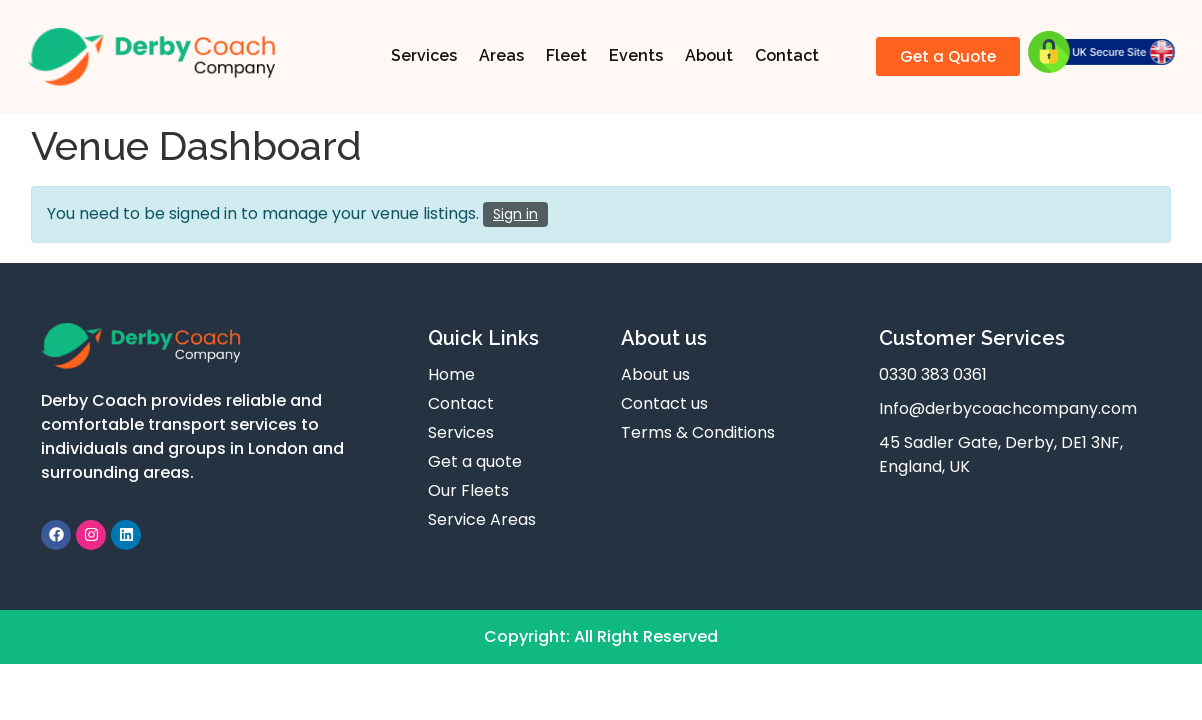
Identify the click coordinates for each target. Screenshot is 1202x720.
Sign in (515, 214)
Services (424, 55)
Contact (787, 55)
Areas (501, 55)
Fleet (566, 55)
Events (636, 55)
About (709, 55)
